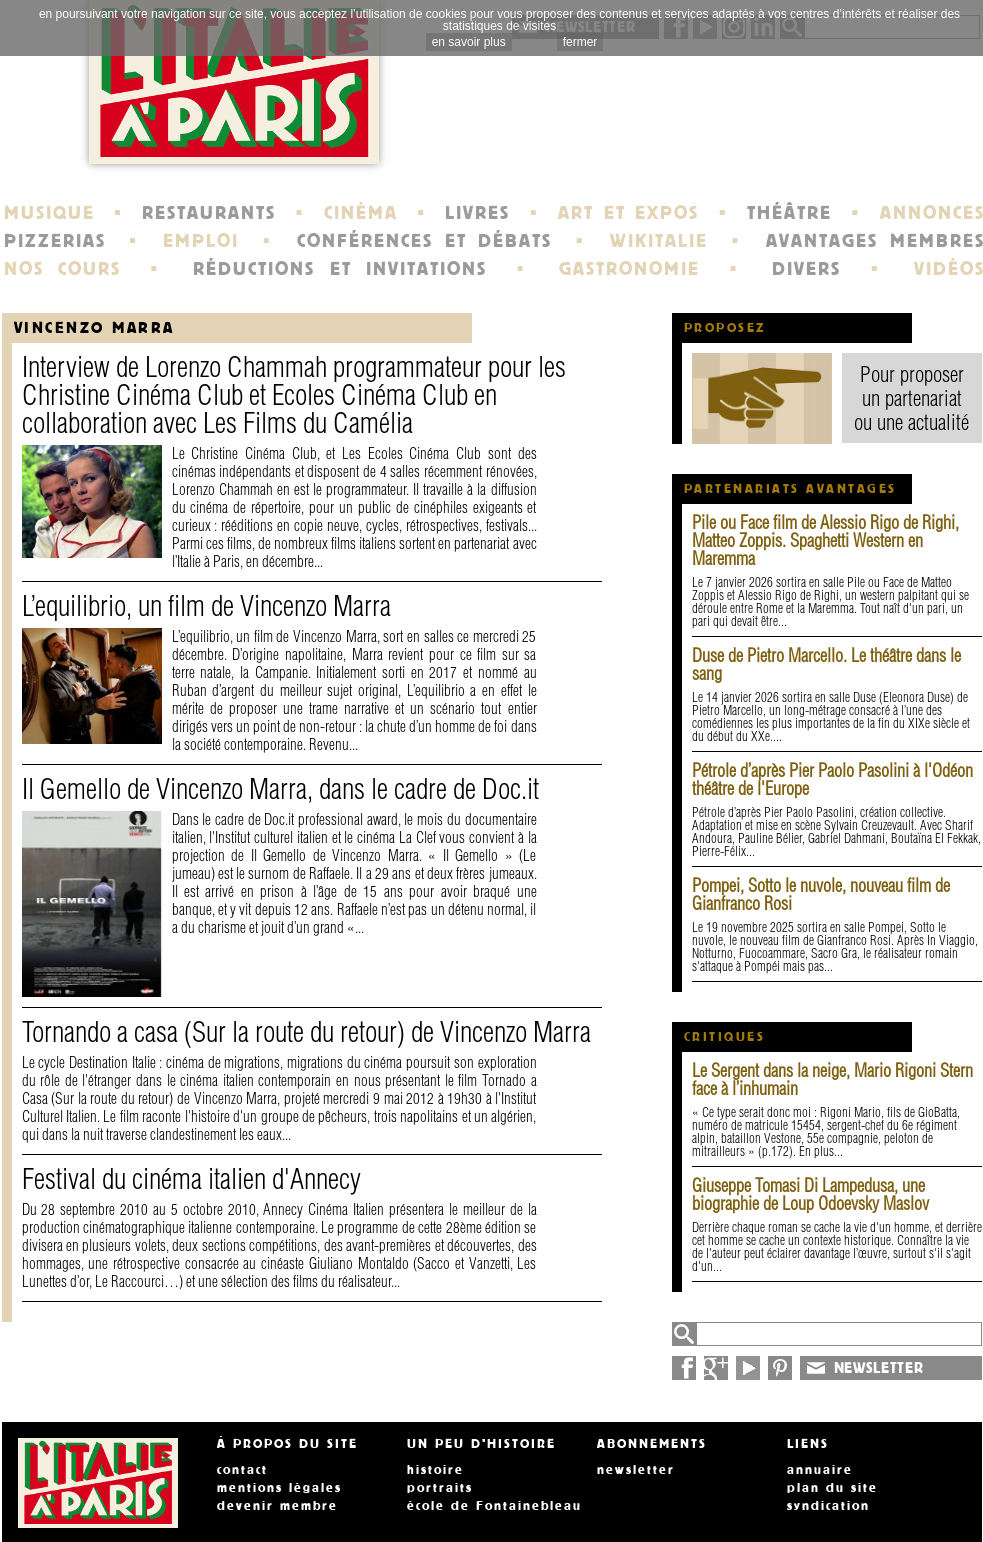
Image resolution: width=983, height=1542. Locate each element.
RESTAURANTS (209, 213)
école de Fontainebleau (494, 1506)
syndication (828, 1506)
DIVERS (806, 269)
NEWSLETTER (879, 1368)
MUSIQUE (49, 213)
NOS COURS (63, 269)
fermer (580, 42)
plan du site (832, 1488)
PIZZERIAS (55, 241)
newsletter (636, 1470)
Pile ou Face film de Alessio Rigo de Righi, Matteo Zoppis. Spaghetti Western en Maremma (825, 540)
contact (242, 1470)
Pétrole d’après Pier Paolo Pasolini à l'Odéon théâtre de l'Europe (832, 779)
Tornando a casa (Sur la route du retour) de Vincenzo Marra (306, 1031)
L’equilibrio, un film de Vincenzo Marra (206, 605)
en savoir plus (469, 42)
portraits (440, 1488)
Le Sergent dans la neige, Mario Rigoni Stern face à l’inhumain (832, 1079)
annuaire (820, 1470)
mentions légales (279, 1488)
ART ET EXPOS (628, 213)
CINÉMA (361, 213)
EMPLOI (201, 241)
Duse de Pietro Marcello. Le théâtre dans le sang (826, 664)
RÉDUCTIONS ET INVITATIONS (340, 269)
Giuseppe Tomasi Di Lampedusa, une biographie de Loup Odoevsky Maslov (810, 1194)
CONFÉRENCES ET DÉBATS (424, 241)
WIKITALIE (659, 241)
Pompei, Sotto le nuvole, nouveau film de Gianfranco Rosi (821, 894)
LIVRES (477, 213)
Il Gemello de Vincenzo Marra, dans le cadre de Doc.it (280, 788)
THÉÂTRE (789, 213)
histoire (435, 1470)
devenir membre (277, 1506)
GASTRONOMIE (629, 269)
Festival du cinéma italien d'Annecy (191, 1178)
